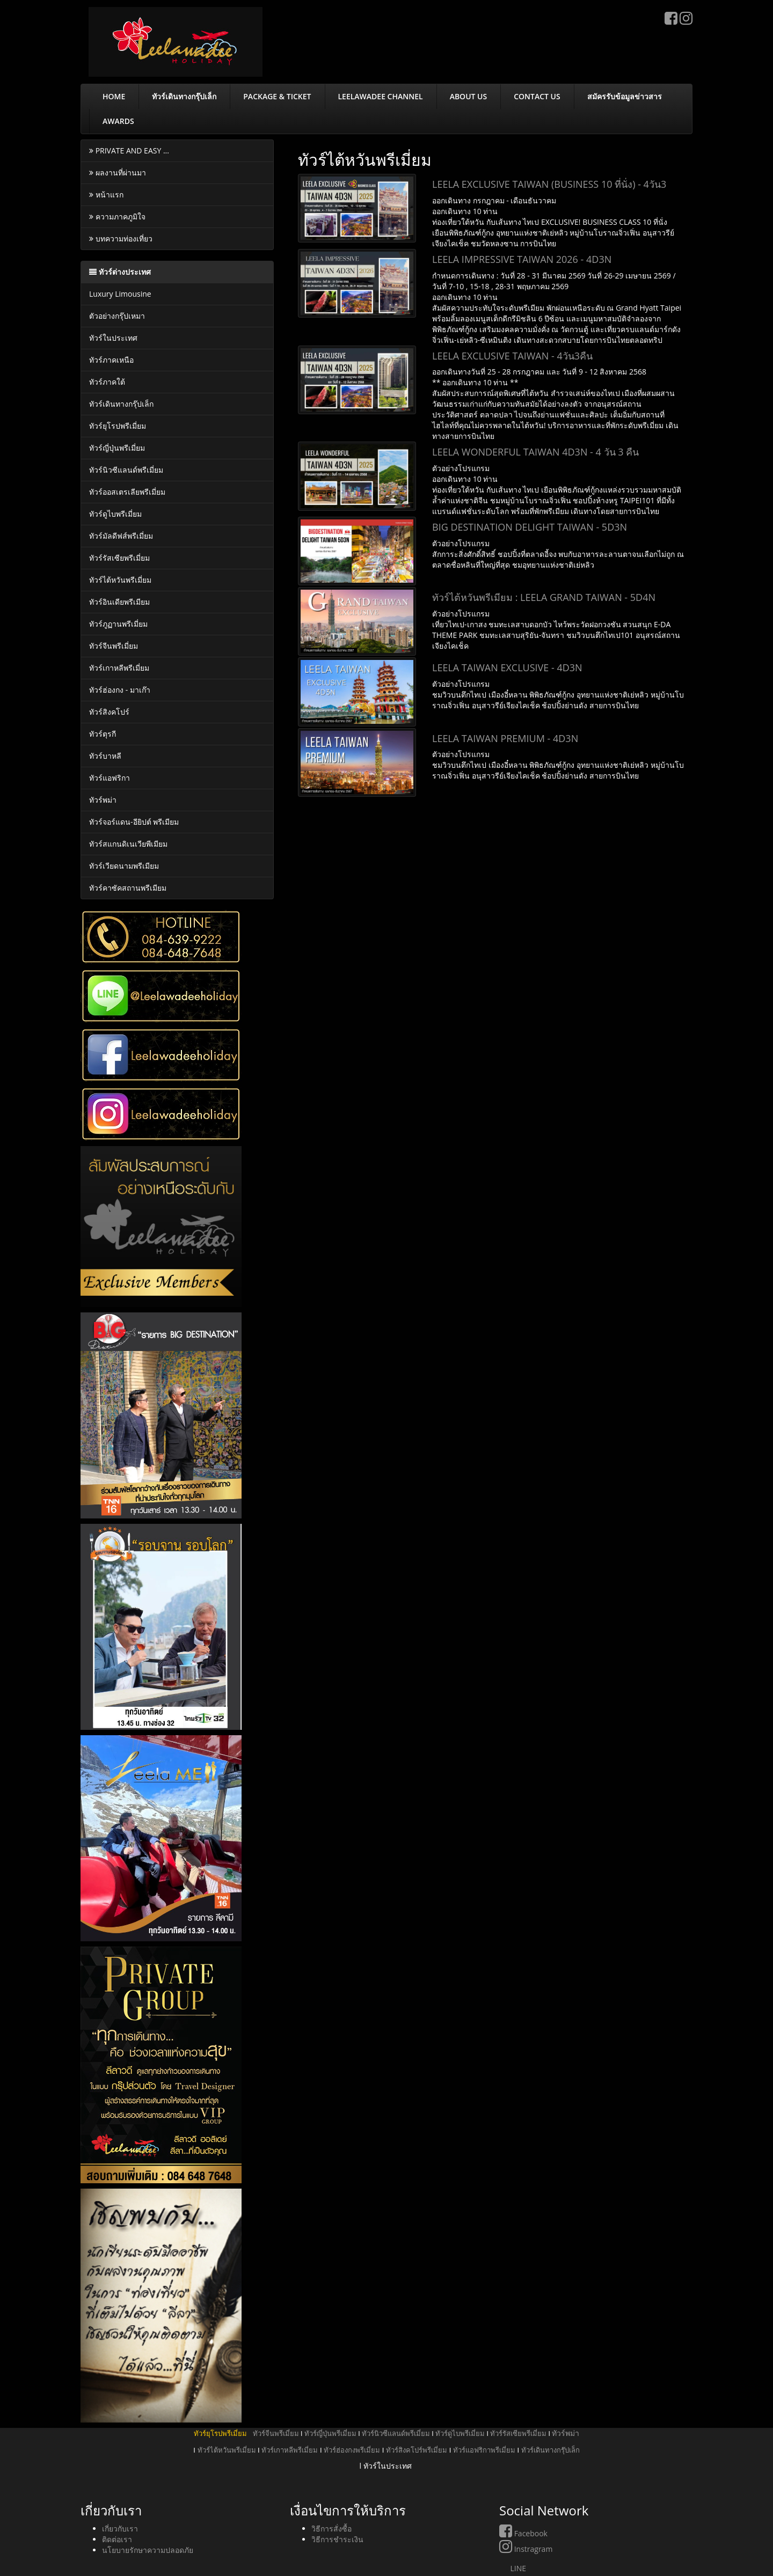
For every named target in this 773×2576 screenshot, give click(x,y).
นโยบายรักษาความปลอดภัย (147, 2550)
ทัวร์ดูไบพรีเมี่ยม (115, 514)
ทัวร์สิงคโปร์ (109, 712)
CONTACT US (537, 96)
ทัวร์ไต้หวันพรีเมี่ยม (120, 580)
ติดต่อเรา (117, 2539)
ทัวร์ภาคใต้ (107, 382)
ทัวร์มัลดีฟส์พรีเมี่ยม (121, 536)
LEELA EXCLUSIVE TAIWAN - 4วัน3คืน (512, 355)
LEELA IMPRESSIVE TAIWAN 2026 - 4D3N (521, 259)
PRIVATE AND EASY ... (129, 150)
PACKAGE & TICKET (277, 96)
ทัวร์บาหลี (105, 756)
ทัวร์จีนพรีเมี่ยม (113, 646)
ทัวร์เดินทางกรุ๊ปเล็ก (184, 96)
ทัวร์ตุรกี (102, 734)
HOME (114, 96)
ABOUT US (468, 96)
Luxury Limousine (120, 294)
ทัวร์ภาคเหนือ (111, 360)
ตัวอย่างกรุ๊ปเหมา (117, 316)
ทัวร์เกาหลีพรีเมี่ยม (119, 668)
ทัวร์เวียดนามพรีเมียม (124, 866)
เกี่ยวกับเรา (120, 2528)
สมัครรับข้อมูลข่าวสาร (624, 96)
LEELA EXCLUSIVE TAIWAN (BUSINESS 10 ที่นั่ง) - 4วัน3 (549, 184)
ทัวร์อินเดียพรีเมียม (119, 602)
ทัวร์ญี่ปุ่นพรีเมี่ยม (117, 448)
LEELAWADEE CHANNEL (380, 96)
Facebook (523, 2533)
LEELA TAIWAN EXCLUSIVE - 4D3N (507, 667)
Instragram (525, 2549)
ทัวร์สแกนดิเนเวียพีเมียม (128, 844)
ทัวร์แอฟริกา (109, 778)
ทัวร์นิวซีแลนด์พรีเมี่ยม (126, 470)
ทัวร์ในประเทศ (113, 338)
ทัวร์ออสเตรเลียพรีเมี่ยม (127, 492)
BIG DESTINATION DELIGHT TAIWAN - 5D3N (529, 526)
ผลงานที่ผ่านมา (117, 172)
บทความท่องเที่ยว (120, 238)
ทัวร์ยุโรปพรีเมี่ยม (117, 426)
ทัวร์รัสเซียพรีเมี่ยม (119, 558)
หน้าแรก (106, 194)
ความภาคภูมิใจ (117, 216)
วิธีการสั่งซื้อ (331, 2528)
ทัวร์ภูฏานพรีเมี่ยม (118, 624)
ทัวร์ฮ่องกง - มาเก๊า (119, 690)
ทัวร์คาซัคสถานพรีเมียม (127, 888)
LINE (512, 2568)
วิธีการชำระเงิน (337, 2539)
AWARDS (118, 121)
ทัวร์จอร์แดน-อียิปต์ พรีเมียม (134, 822)
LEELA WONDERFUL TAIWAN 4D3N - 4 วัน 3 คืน (535, 451)
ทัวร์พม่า (102, 800)
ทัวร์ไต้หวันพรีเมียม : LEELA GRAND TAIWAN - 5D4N (543, 597)
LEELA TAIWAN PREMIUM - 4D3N (505, 738)
